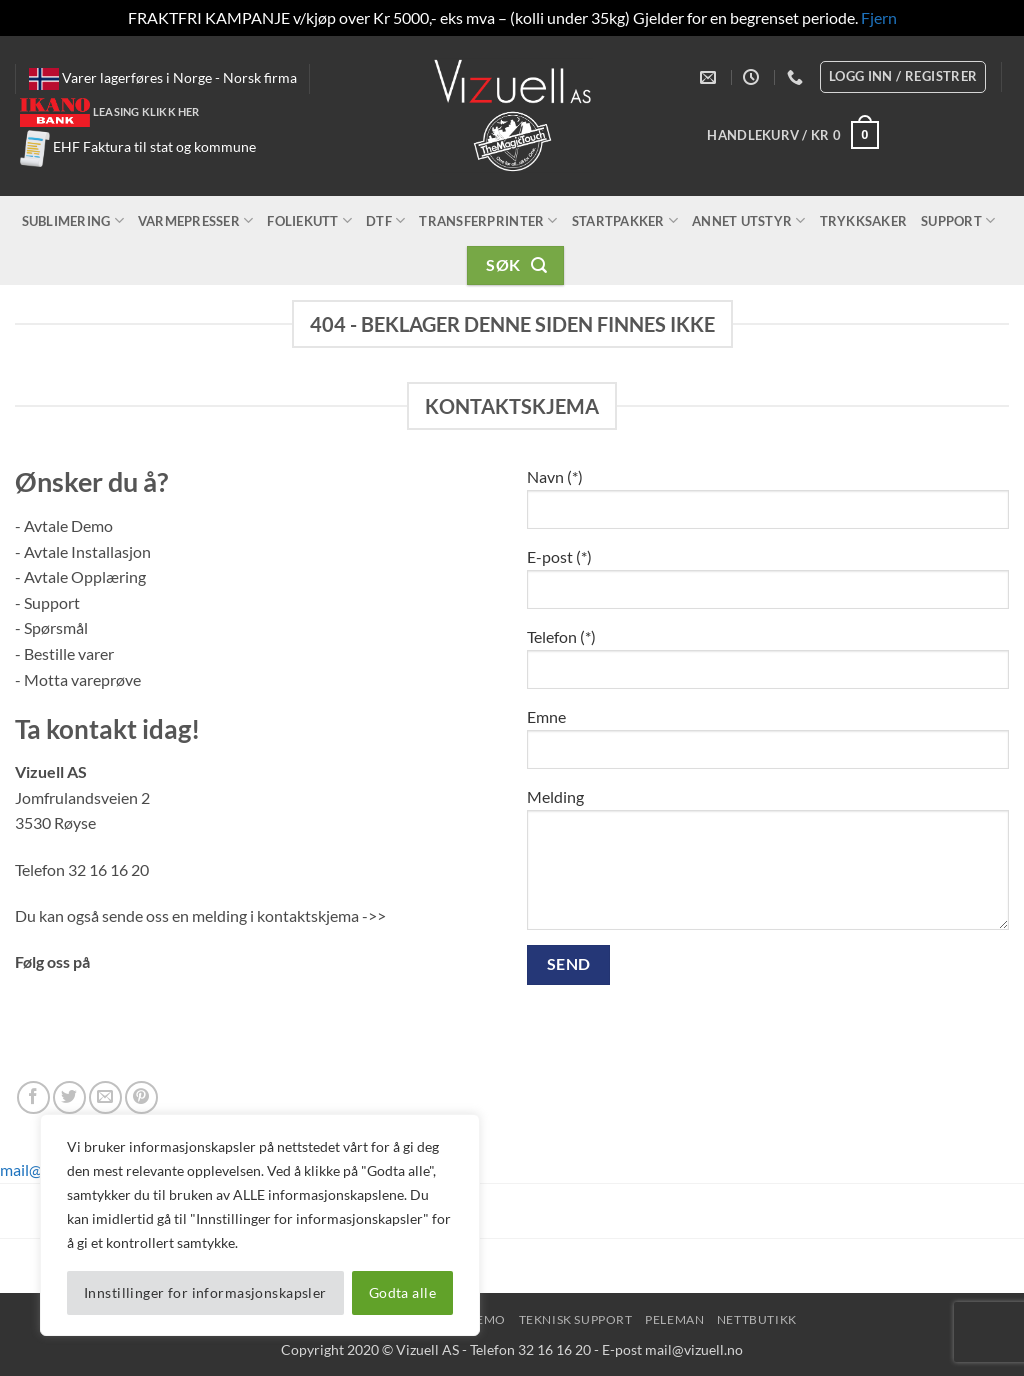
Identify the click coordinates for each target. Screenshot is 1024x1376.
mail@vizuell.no (694, 1349)
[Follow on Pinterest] (141, 1097)
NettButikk (757, 1319)
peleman (674, 1319)
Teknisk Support (576, 1319)
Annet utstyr (749, 220)
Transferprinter (488, 220)
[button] (793, 135)
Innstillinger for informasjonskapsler (205, 1292)
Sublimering (73, 220)
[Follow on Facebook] (33, 1097)
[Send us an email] (105, 1097)
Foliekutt (309, 220)
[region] (260, 1225)
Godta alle (402, 1292)
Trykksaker (864, 221)
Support (958, 220)
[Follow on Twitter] (69, 1097)
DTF (385, 220)
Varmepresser (196, 220)
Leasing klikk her (146, 111)
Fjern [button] (879, 17)
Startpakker (625, 220)
